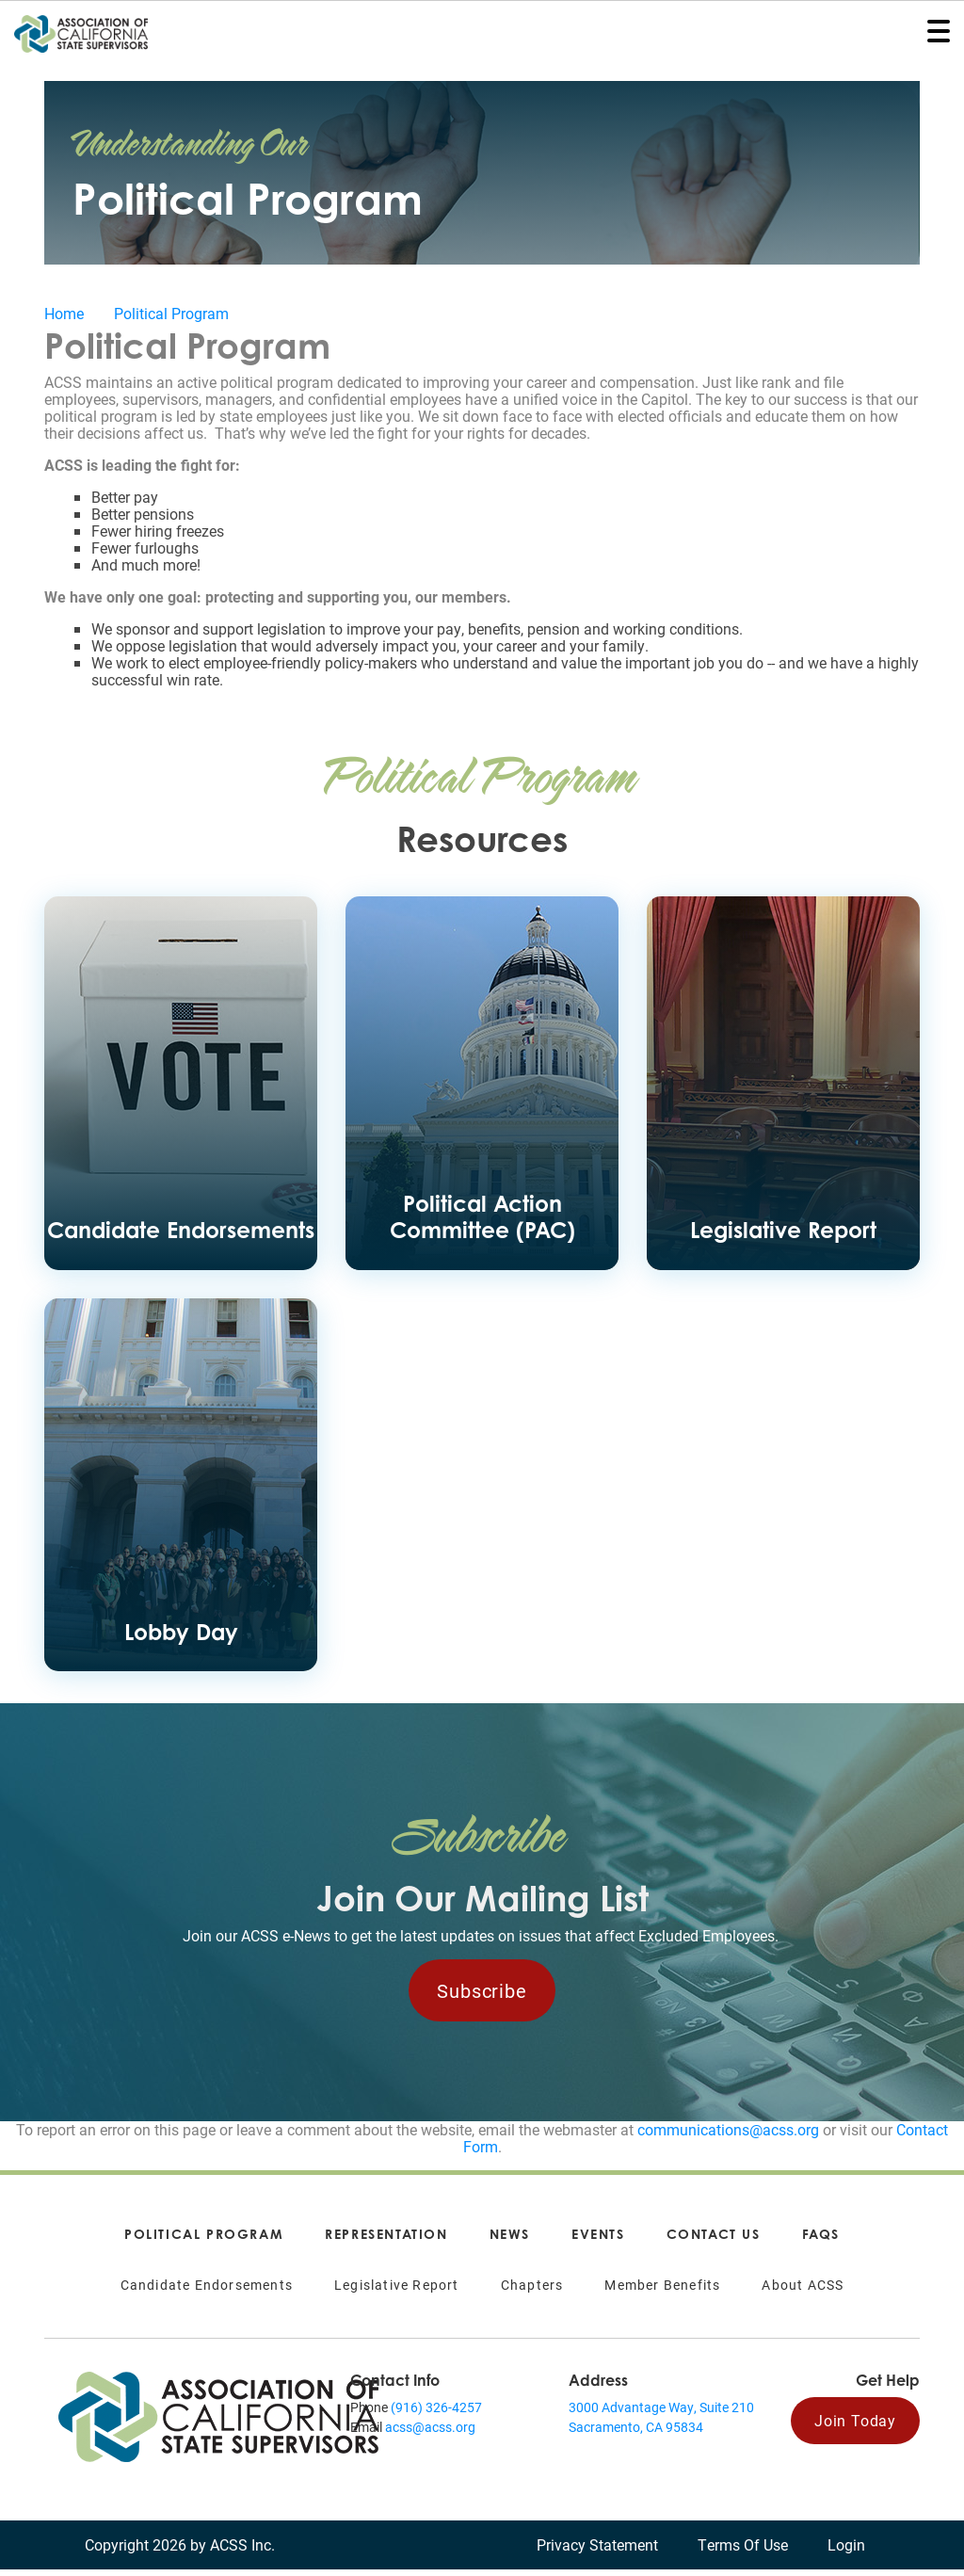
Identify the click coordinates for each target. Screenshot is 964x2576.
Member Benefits (662, 2291)
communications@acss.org (728, 2136)
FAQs (821, 2240)
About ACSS (803, 2291)
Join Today (855, 2427)
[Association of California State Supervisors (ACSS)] (218, 2421)
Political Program (171, 313)
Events (598, 2240)
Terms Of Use (743, 2551)
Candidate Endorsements (206, 2291)
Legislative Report (396, 2291)
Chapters (532, 2291)
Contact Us (714, 2240)
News (510, 2240)
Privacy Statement (597, 2551)
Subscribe (481, 1997)
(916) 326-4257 (436, 2414)
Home (64, 313)
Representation (386, 2240)
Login (846, 2551)
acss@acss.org (430, 2433)
